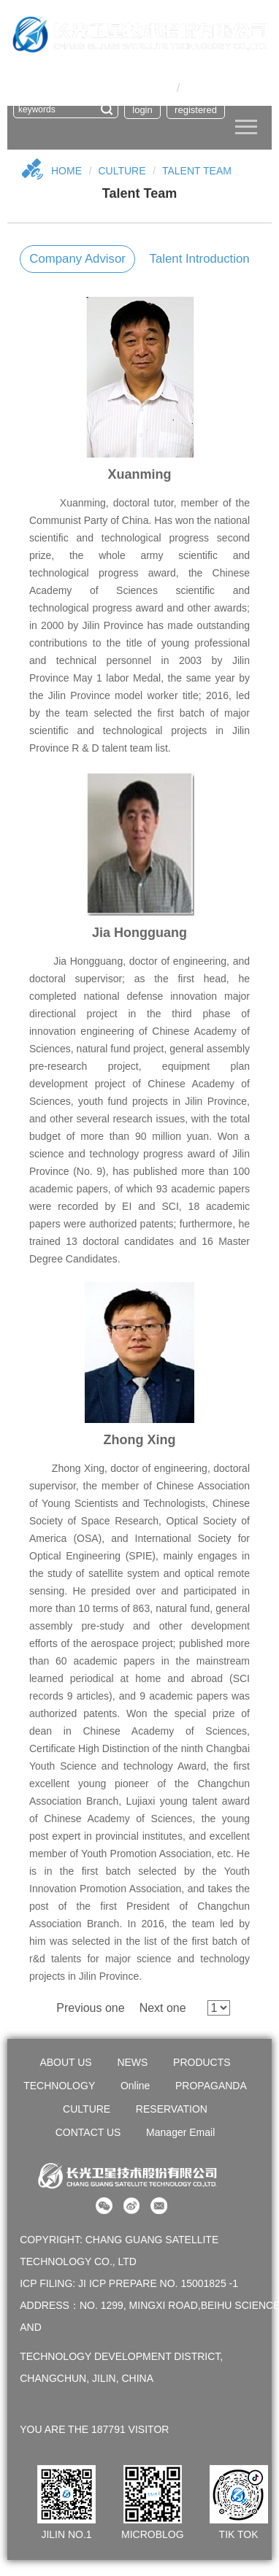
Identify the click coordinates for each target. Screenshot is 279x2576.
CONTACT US (88, 2132)
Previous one (90, 2008)
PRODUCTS (202, 2062)
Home (66, 171)
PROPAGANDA (211, 2085)
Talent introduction (200, 259)
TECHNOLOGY (59, 2085)
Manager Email (180, 2132)
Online (135, 2085)
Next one (163, 2008)
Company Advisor (77, 259)
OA (129, 70)
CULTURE (121, 171)
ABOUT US (65, 2062)
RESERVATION (171, 2109)
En (191, 88)
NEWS (132, 2062)
